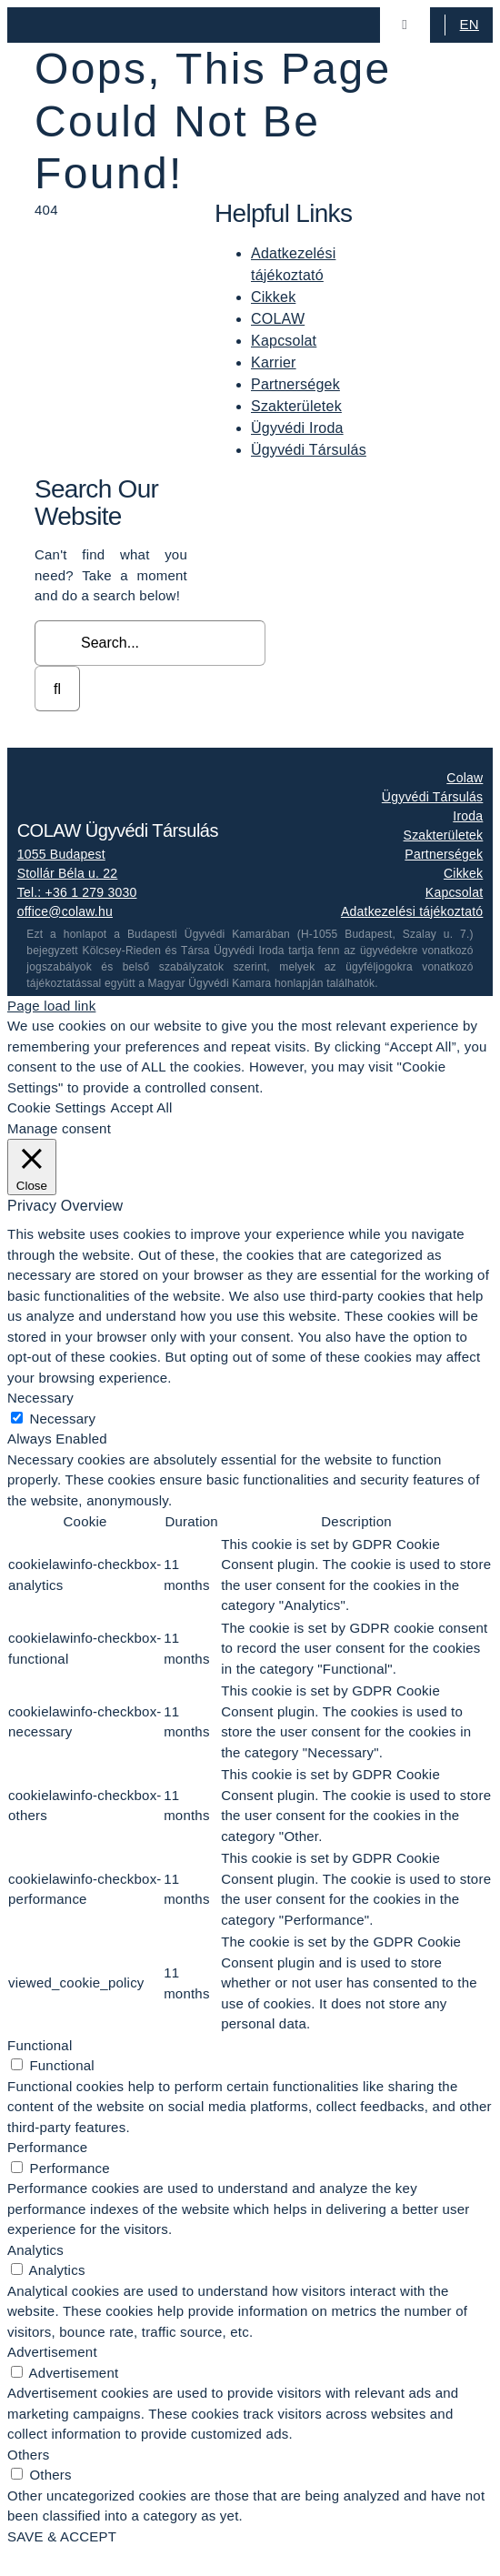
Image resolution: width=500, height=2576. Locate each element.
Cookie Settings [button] (56, 1107)
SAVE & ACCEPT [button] (61, 2536)
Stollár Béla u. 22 (67, 873)
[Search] (57, 688)
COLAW (278, 319)
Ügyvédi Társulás (308, 450)
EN (469, 24)
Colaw (464, 777)
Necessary (62, 1418)
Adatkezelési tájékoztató (412, 911)
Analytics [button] (35, 2250)
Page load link (51, 1005)
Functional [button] (39, 2045)
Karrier (273, 362)
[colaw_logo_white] (108, 772)
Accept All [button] (141, 1107)
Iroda (468, 816)
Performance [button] (47, 2147)
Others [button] (28, 2454)
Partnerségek (295, 384)
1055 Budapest (61, 854)
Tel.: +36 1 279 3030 (77, 892)
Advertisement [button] (52, 2352)
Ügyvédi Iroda (297, 428)
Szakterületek (296, 406)
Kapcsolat (283, 340)
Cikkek (273, 297)
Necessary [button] (40, 1397)
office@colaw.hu (65, 911)
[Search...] (150, 643)
